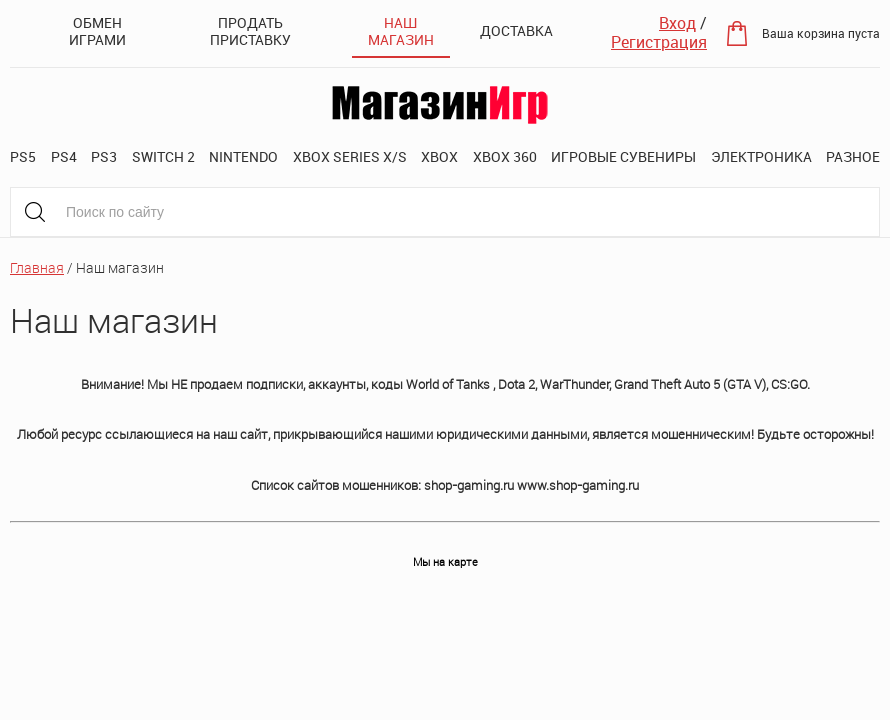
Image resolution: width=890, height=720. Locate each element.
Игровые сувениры (623, 156)
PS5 (23, 156)
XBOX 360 (505, 156)
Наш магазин (401, 31)
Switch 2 (163, 156)
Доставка (516, 30)
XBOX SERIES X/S (350, 156)
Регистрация (659, 42)
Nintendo (243, 156)
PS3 (104, 156)
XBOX (439, 156)
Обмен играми (97, 31)
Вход (677, 23)
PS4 (64, 156)
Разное (853, 156)
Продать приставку (250, 31)
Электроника (761, 156)
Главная (37, 267)
